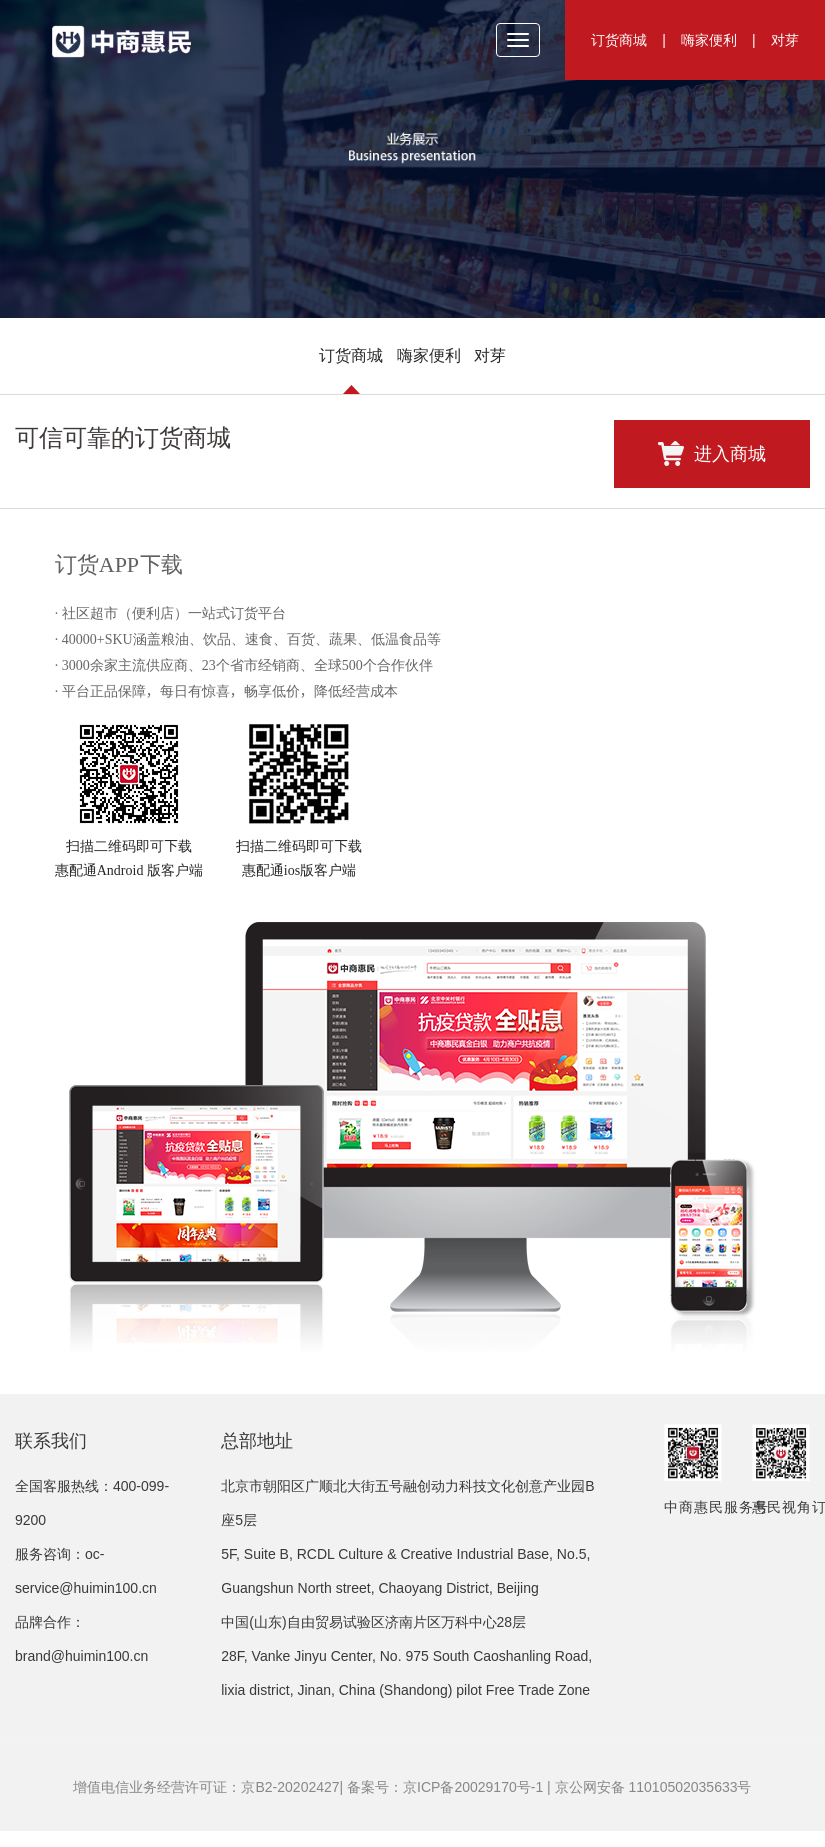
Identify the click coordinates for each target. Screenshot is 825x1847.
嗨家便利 (709, 40)
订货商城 (619, 40)
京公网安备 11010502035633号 (653, 1787)
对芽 (785, 40)
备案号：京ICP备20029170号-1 (445, 1787)
